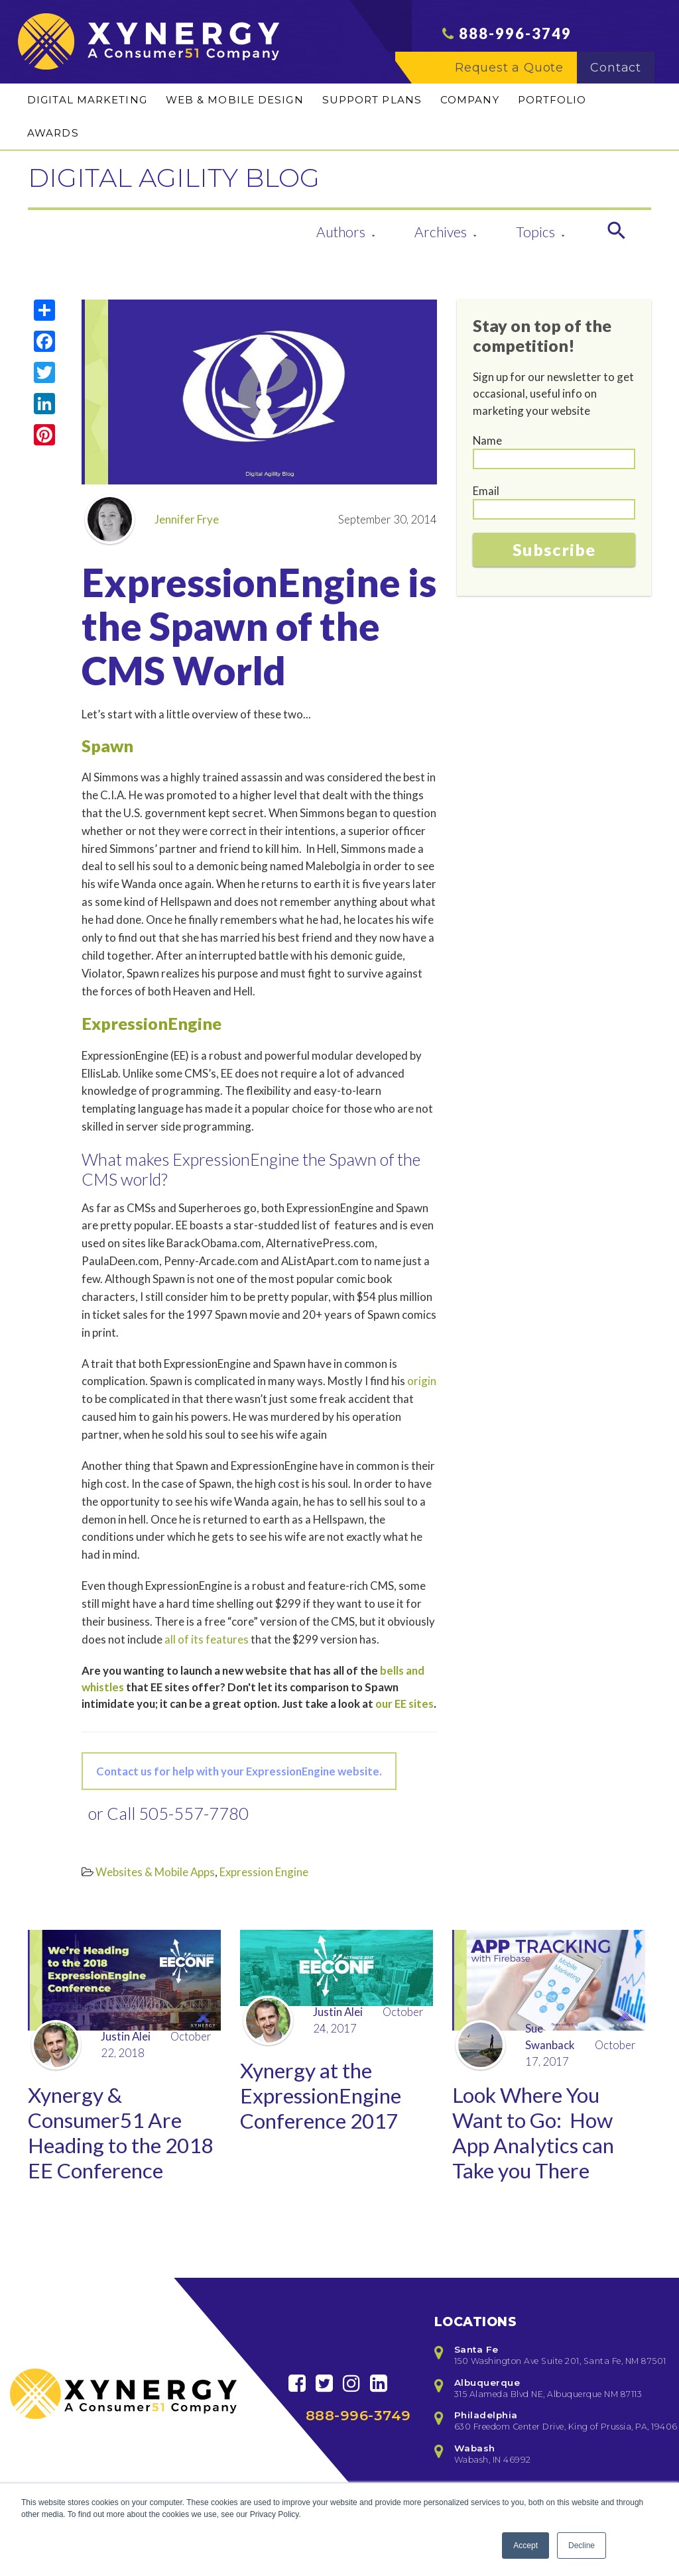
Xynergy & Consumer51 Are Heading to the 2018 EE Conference (109, 2149)
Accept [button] (525, 2545)
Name (487, 440)
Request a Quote (516, 73)
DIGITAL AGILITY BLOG (217, 175)
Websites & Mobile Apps (155, 1872)
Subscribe (554, 549)
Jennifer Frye (152, 519)
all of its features (206, 1639)
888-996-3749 (515, 39)
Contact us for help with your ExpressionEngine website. (239, 1771)
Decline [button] (581, 2545)
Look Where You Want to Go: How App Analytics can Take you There (537, 2136)
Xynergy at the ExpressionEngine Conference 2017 (325, 2098)
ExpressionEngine (151, 1023)
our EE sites (404, 1703)
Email (486, 491)
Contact (622, 73)
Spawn (107, 746)
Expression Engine (263, 1872)
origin (421, 1381)
